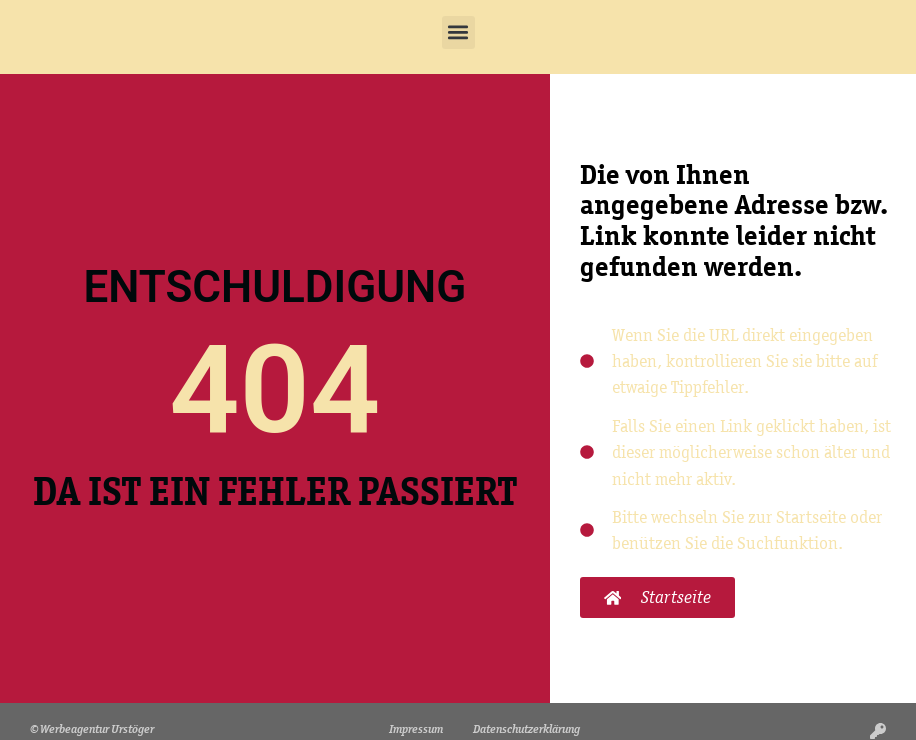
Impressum (416, 728)
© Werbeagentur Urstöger (92, 728)
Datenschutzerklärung (526, 728)
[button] (458, 32)
